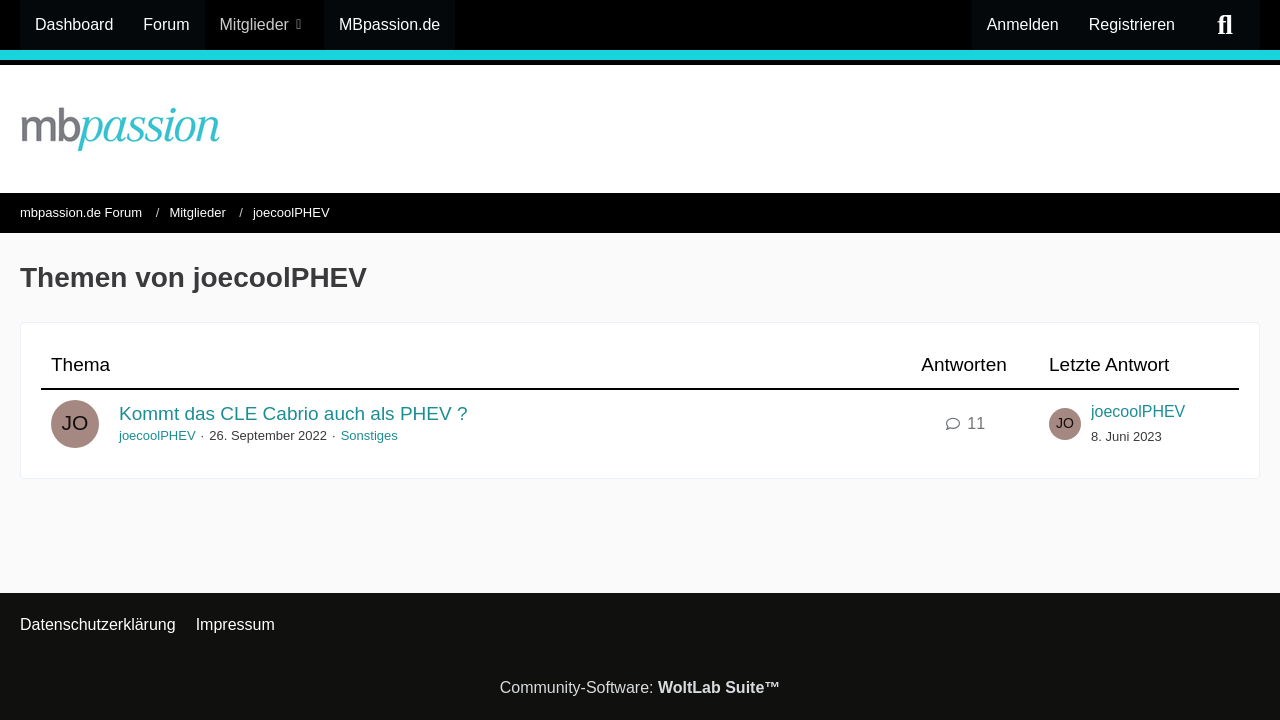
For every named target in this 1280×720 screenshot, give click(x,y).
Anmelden (1023, 24)
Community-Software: (640, 687)
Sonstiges (369, 435)
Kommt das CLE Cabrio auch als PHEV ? (293, 413)
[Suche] (1225, 25)
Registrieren (1132, 24)
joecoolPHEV (157, 435)
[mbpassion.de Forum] (640, 129)
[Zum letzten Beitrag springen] (1065, 424)
